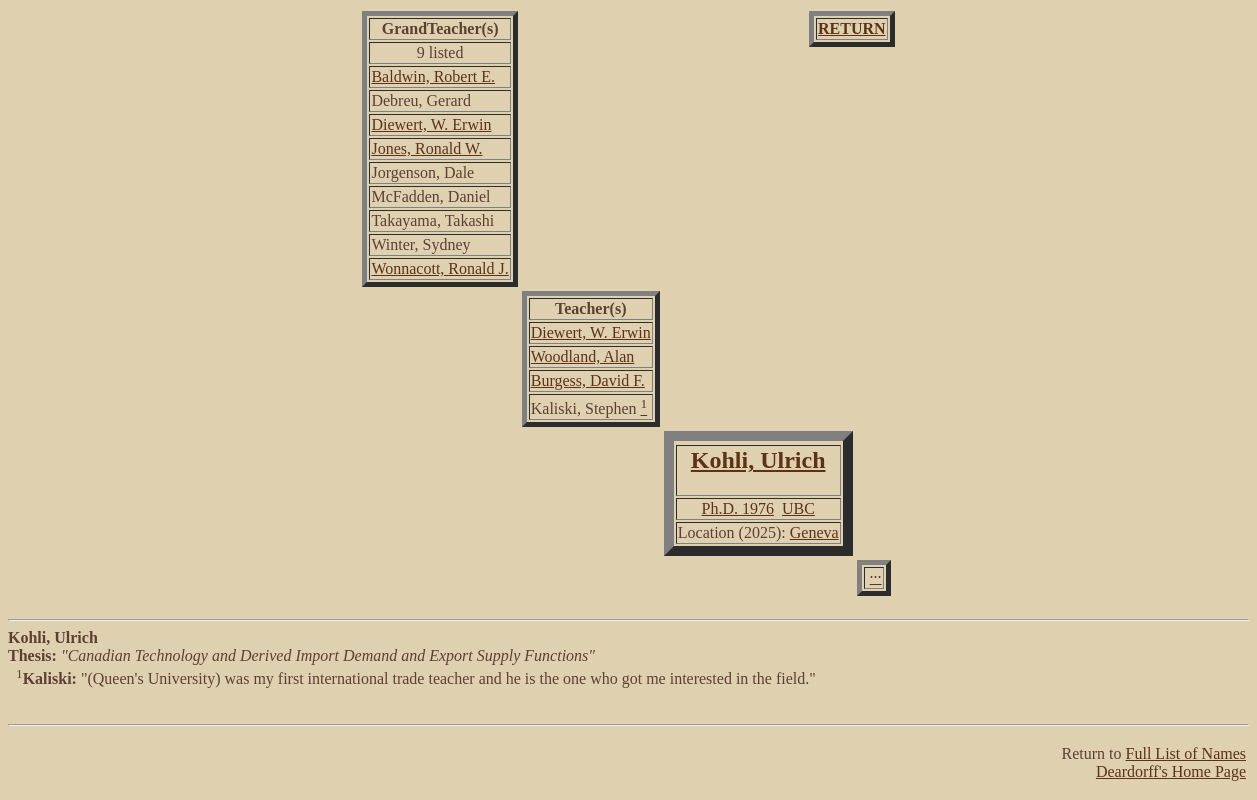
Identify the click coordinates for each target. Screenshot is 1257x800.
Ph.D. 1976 (737, 508)
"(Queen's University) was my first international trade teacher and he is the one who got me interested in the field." (628, 698)
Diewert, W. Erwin (431, 124)
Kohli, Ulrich (758, 460)
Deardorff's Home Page (1171, 771)
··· (876, 577)
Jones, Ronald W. (426, 148)
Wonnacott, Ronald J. (439, 268)
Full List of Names (1186, 753)
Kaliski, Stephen (584, 408)
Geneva (814, 532)
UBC (798, 508)
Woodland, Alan (583, 356)
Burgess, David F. (588, 380)
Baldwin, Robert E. (433, 76)
